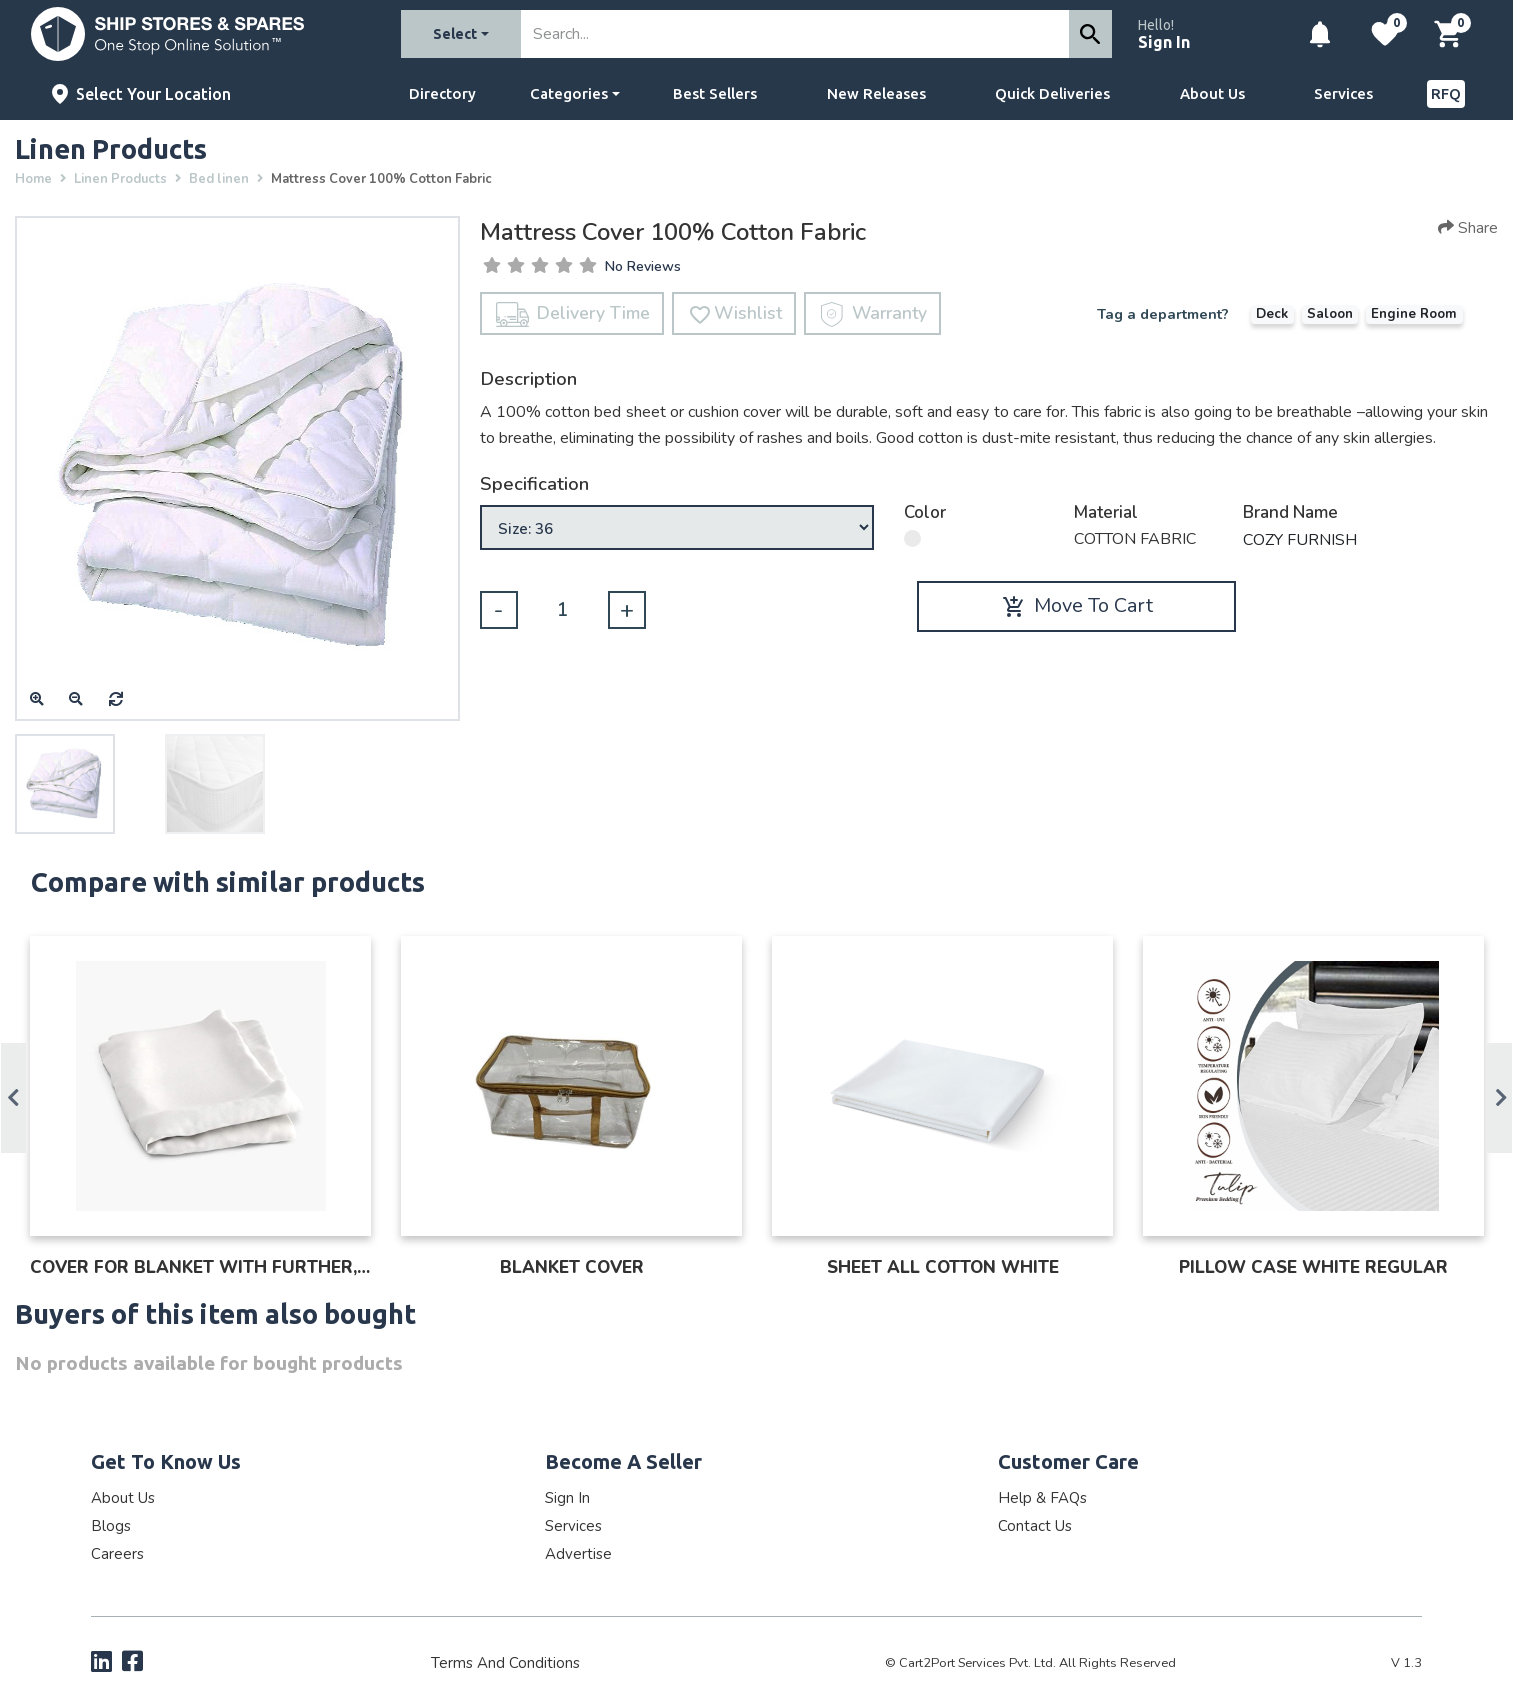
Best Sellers (715, 93)
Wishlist (735, 314)
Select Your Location (153, 94)
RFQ (1446, 93)
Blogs (111, 1526)
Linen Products (120, 179)
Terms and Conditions (505, 1663)
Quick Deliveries (1052, 93)
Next (1499, 1098)
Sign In (1164, 42)
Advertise (578, 1554)
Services (1343, 93)
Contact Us (1035, 1526)
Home (33, 179)
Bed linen (219, 179)
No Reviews (643, 267)
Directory (442, 93)
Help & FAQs (1042, 1498)
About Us (1212, 93)
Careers (117, 1554)
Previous (13, 1098)
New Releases (876, 93)
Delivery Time (573, 314)
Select (455, 34)
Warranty (873, 314)
